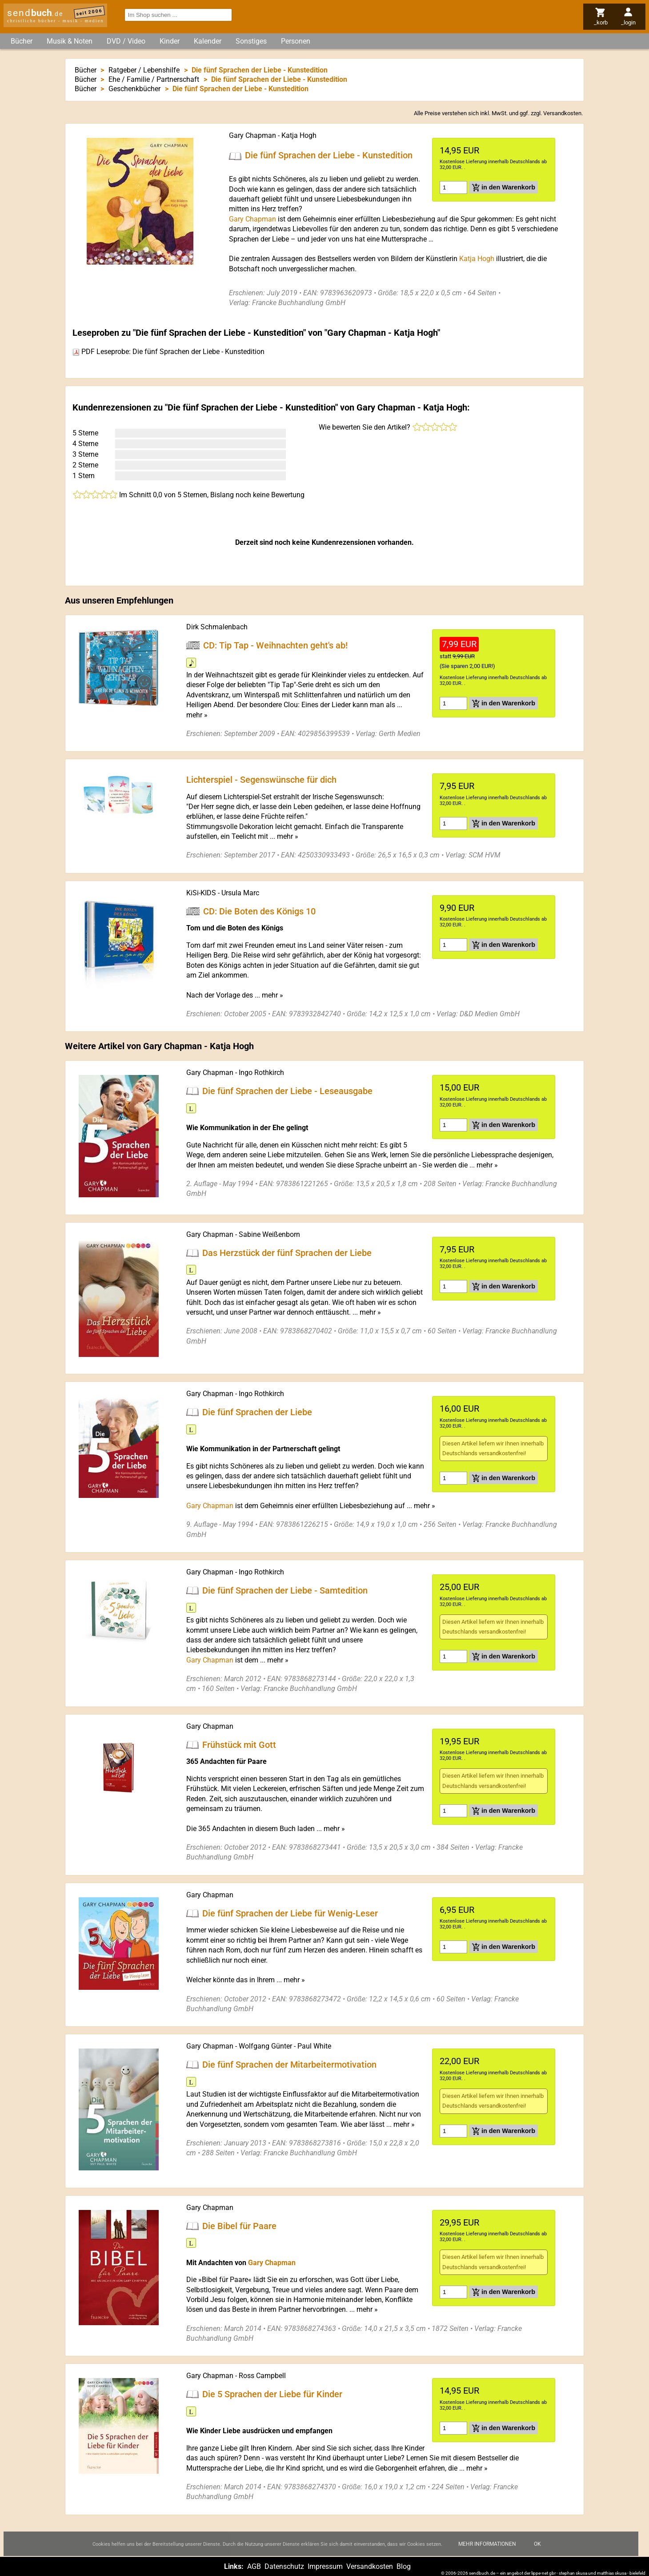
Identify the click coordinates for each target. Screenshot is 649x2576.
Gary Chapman (252, 135)
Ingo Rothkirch (261, 1072)
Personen (295, 41)
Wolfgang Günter (265, 2046)
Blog (404, 2566)
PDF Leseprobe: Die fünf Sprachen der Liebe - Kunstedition (168, 351)
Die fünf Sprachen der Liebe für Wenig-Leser (290, 1913)
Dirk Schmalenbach (217, 627)
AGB (254, 2566)
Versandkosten (562, 113)
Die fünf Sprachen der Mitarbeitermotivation (289, 2064)
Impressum (325, 2566)
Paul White (314, 2046)
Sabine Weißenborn (269, 1234)
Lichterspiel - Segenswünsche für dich (261, 779)
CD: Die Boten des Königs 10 (259, 911)
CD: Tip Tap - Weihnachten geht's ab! (275, 645)
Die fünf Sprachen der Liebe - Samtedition (285, 1590)
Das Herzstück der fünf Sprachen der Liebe (287, 1252)
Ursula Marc (240, 893)
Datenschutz (284, 2566)
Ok (537, 2553)
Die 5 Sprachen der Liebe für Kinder (272, 2394)
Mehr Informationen (487, 2553)
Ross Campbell (262, 2375)
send (35, 13)
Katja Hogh (298, 135)
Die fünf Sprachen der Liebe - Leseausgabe (287, 1091)
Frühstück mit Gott (239, 1744)
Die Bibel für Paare (239, 2225)
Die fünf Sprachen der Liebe (257, 1412)
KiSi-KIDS (201, 893)
